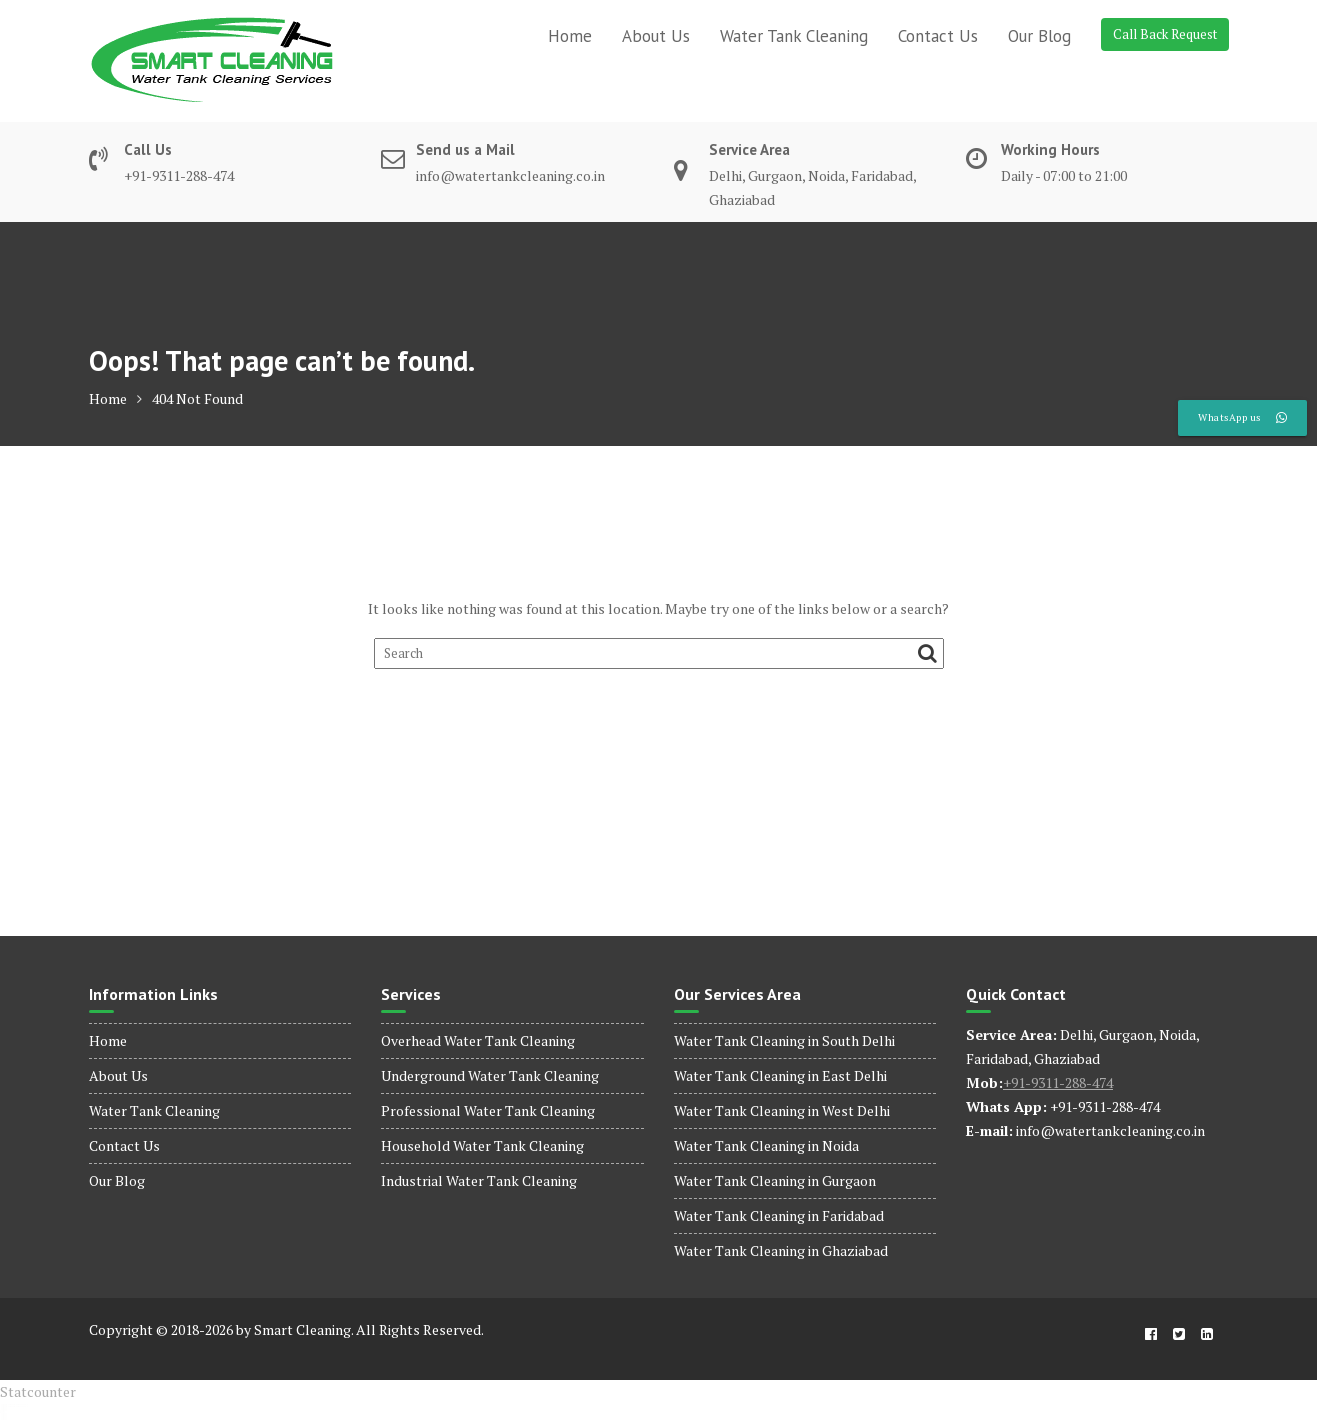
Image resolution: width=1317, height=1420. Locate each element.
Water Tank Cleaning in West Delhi (782, 1110)
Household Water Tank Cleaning (482, 1145)
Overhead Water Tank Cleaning (478, 1040)
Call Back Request (1165, 34)
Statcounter (38, 1391)
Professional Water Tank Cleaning (488, 1110)
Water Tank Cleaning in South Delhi (784, 1040)
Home (570, 36)
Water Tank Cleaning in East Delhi (780, 1075)
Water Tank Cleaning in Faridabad (779, 1215)
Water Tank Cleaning (794, 36)
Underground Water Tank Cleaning (490, 1075)
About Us (656, 36)
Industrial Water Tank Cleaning (479, 1180)
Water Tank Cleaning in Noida (766, 1145)
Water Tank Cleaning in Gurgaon (775, 1180)
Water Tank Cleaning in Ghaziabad (781, 1250)
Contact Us (938, 36)
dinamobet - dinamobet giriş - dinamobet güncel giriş (14, 1404)
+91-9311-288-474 (1058, 1082)
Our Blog (1039, 36)
